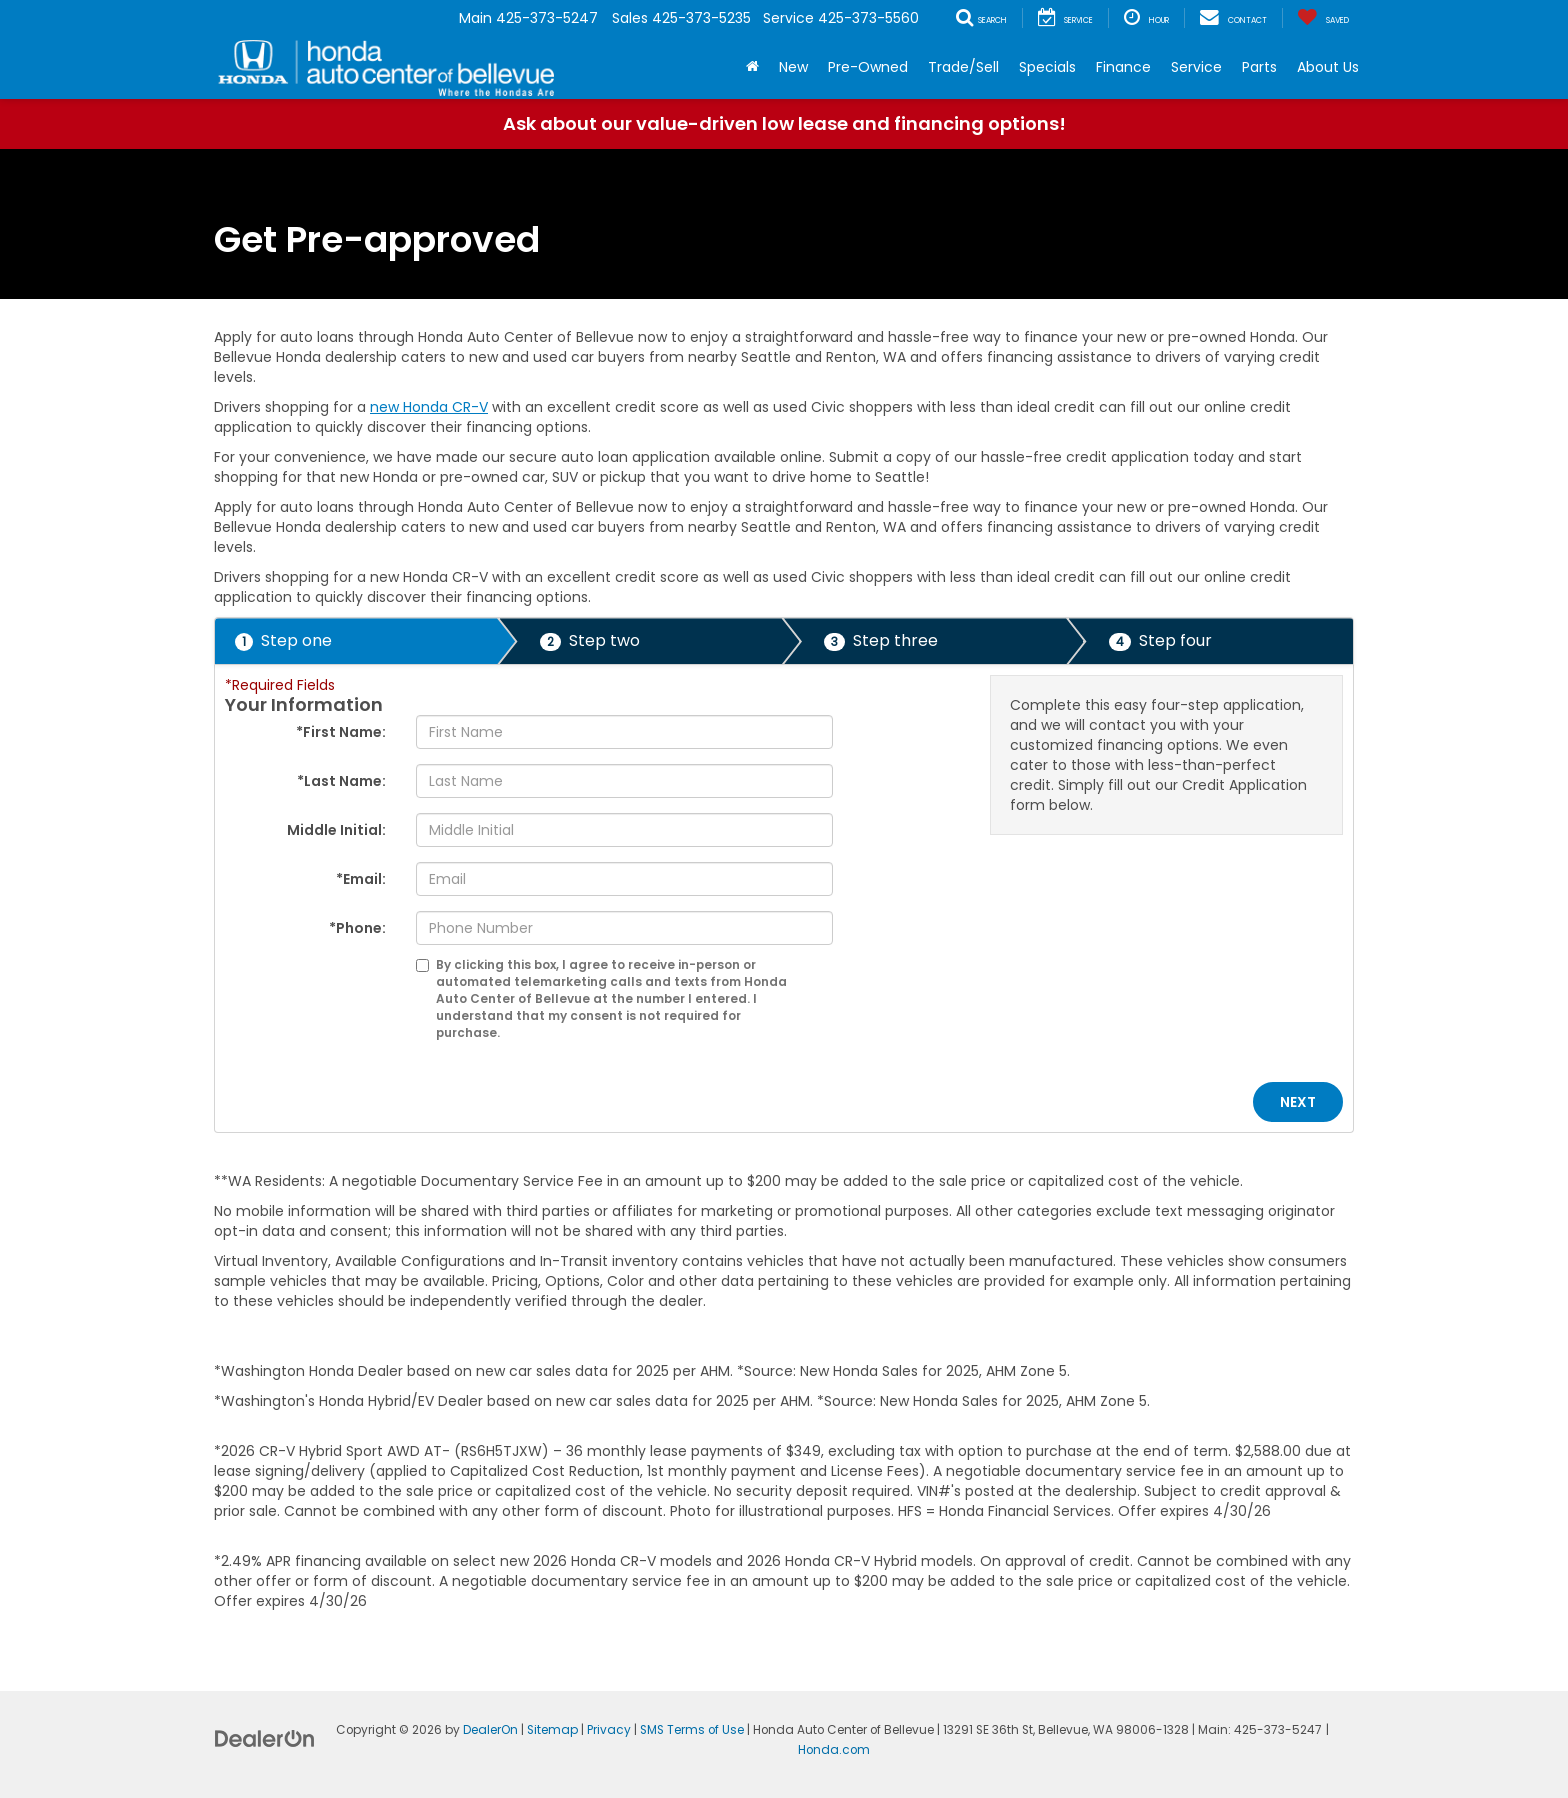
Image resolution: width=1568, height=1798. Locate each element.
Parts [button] (1259, 67)
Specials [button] (1047, 67)
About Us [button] (1328, 67)
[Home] (752, 67)
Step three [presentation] (881, 640)
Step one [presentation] (283, 640)
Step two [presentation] (590, 640)
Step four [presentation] (1160, 640)
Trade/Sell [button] (963, 67)
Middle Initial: (336, 830)
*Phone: (357, 928)
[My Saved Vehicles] (1323, 18)
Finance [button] (1123, 67)
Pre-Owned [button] (868, 67)
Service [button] (1196, 67)
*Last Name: (341, 781)
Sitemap (552, 1730)
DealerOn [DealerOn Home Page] (490, 1730)
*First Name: (341, 732)
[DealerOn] (265, 1738)
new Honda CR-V (429, 407)
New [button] (793, 67)
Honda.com (834, 1750)
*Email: (361, 879)
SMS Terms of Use (692, 1730)
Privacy (609, 1730)
